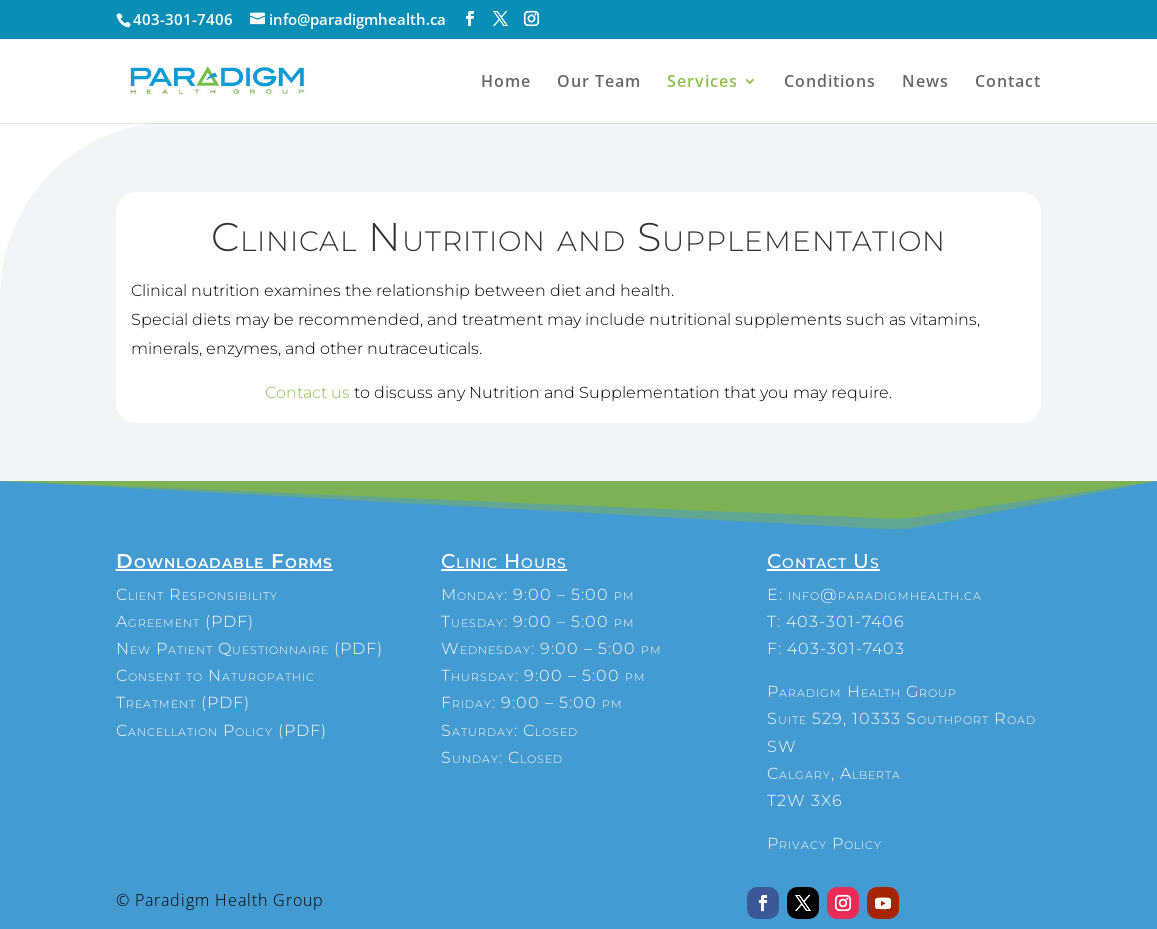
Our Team (599, 83)
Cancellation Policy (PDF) (221, 730)
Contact (1008, 83)
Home (506, 83)
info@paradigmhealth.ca (885, 594)
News (925, 83)
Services (702, 83)
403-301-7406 (845, 621)
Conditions (830, 83)
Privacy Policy (824, 843)
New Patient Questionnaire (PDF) (249, 648)
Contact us (307, 392)
